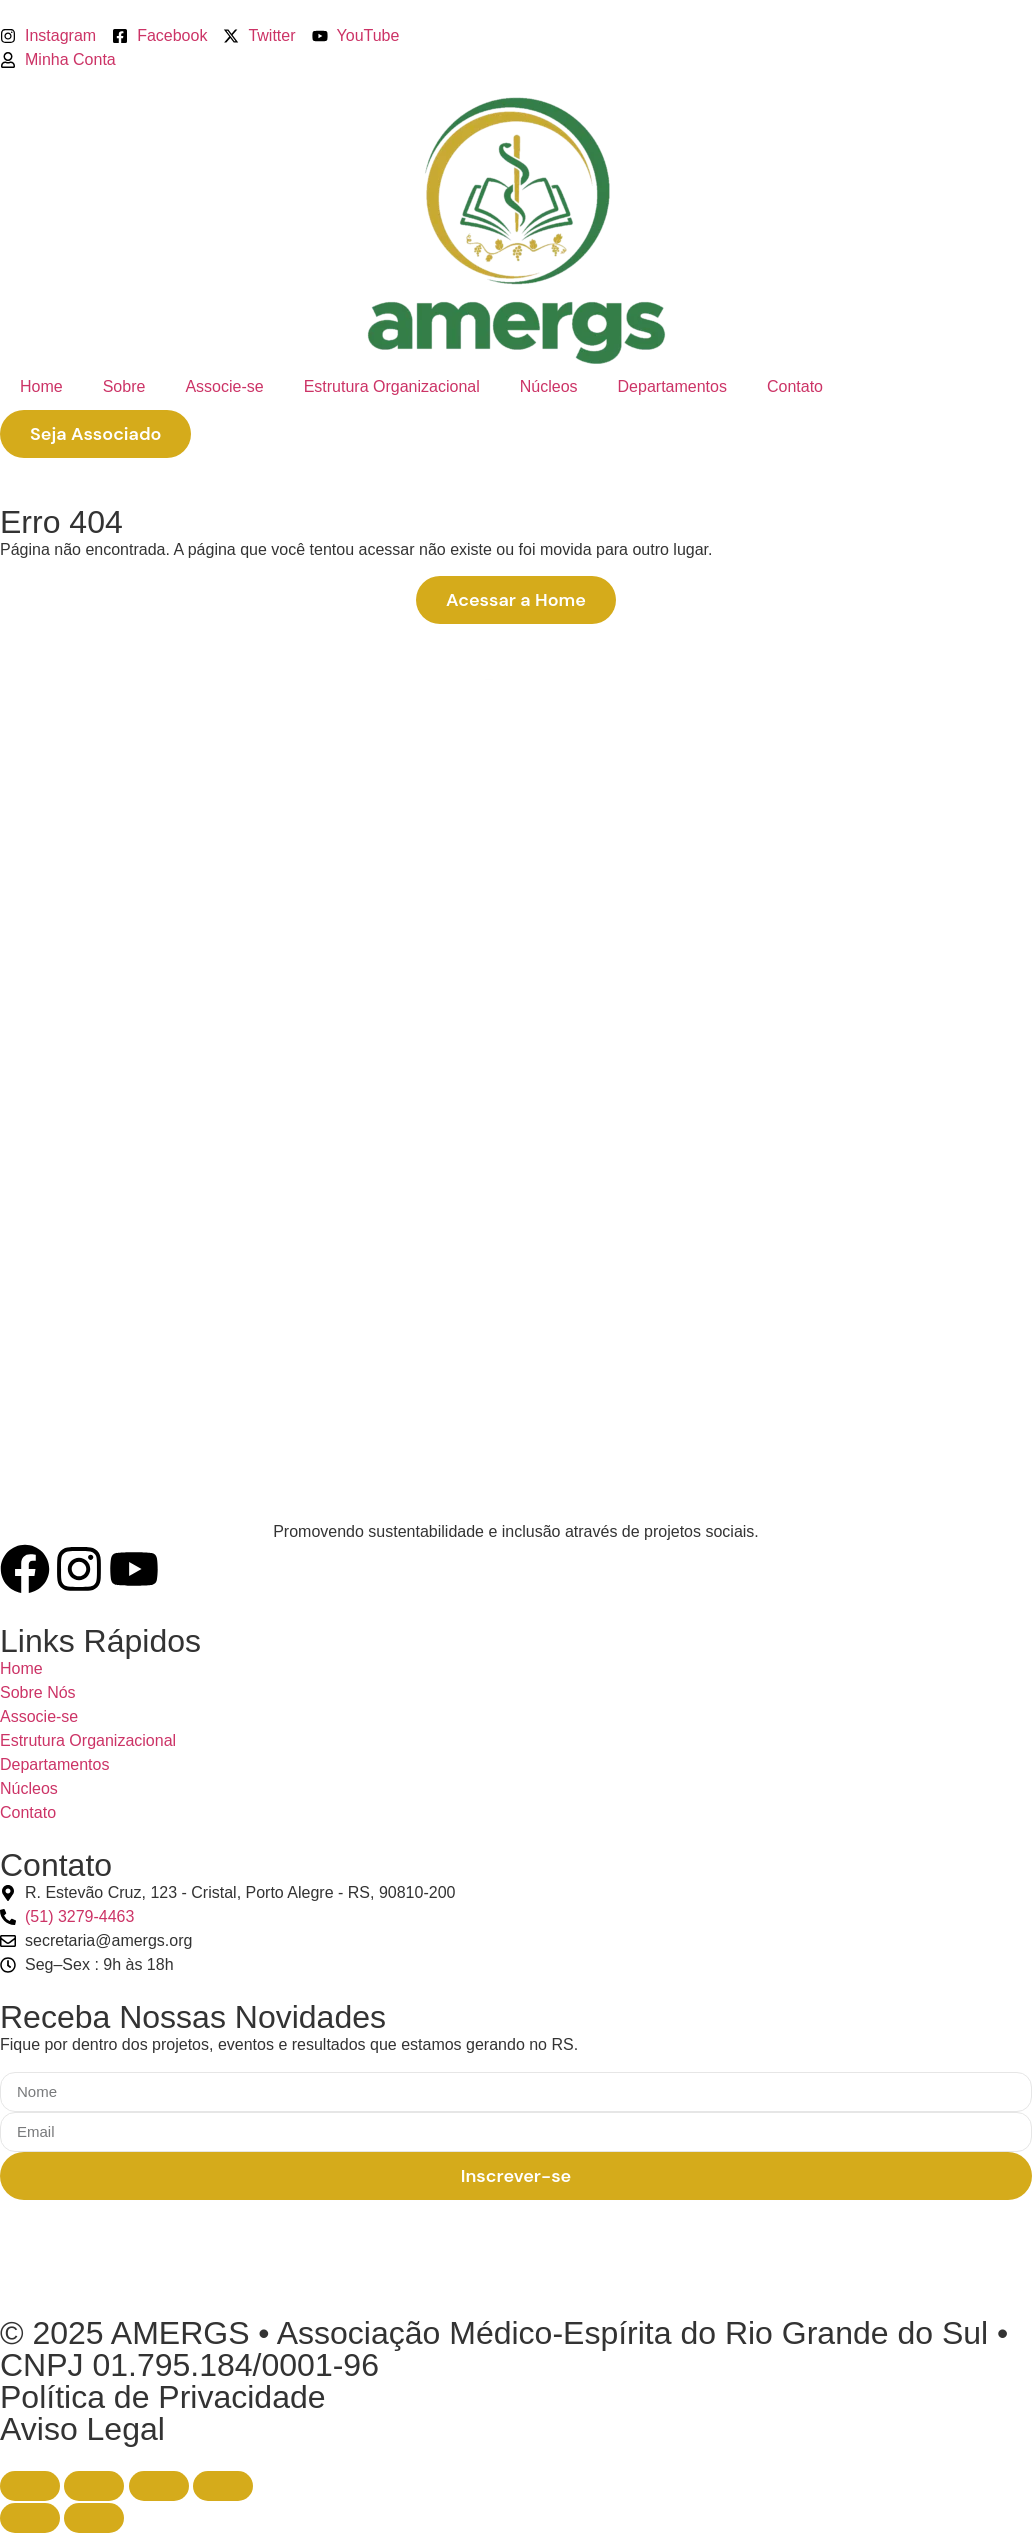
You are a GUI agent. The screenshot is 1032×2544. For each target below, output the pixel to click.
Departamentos (672, 386)
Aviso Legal (82, 2429)
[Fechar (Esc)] (223, 2486)
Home (41, 386)
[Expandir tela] (94, 2486)
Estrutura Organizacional (392, 386)
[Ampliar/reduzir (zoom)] (30, 2486)
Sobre (124, 386)
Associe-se (224, 386)
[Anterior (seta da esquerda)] (30, 2518)
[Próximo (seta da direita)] (94, 2518)
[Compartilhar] (159, 2486)
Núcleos (549, 386)
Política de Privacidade (163, 2397)
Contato (795, 386)
